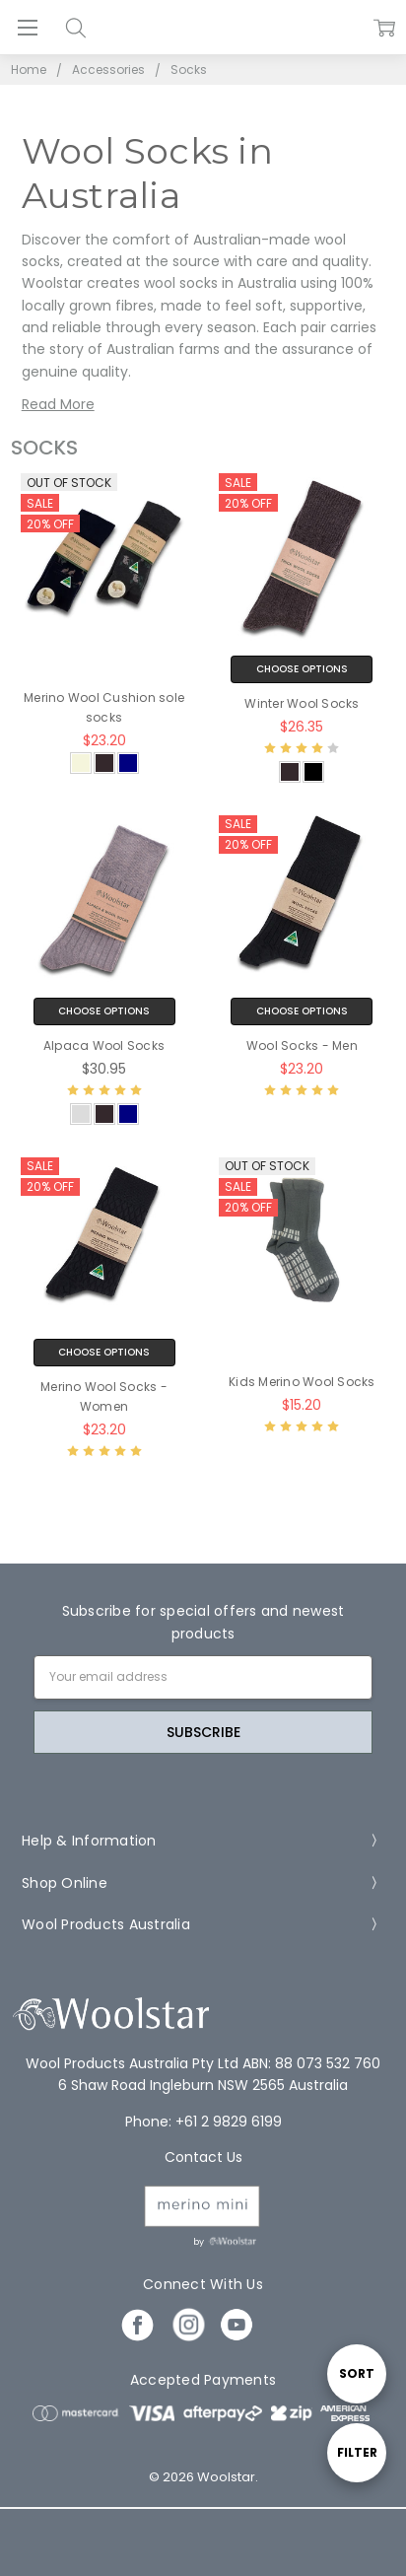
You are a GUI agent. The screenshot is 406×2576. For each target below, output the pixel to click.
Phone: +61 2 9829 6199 (203, 2121)
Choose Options (302, 668)
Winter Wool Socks (301, 703)
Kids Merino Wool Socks (302, 1381)
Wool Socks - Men (302, 1045)
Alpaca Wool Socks (104, 1045)
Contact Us (203, 2157)
